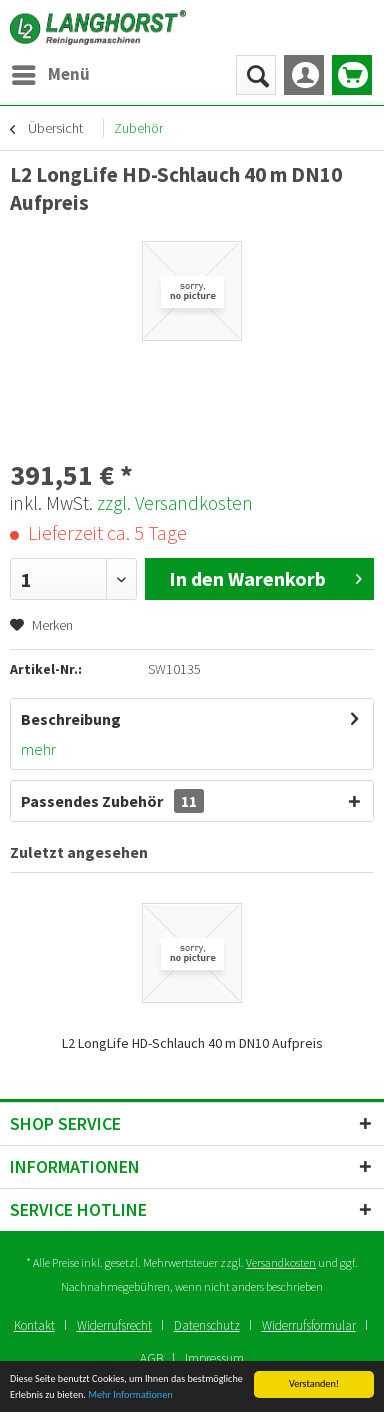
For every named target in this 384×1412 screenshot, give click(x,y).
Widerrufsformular (309, 1325)
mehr (38, 749)
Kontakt (34, 1325)
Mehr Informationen (130, 1395)
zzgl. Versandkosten (175, 503)
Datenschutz (207, 1325)
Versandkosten (281, 1262)
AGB (151, 1358)
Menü (51, 72)
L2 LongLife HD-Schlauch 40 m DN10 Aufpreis (192, 1043)
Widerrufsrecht (114, 1325)
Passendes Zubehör (112, 801)
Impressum (214, 1358)
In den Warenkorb (265, 577)
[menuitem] (50, 75)
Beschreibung (71, 719)
